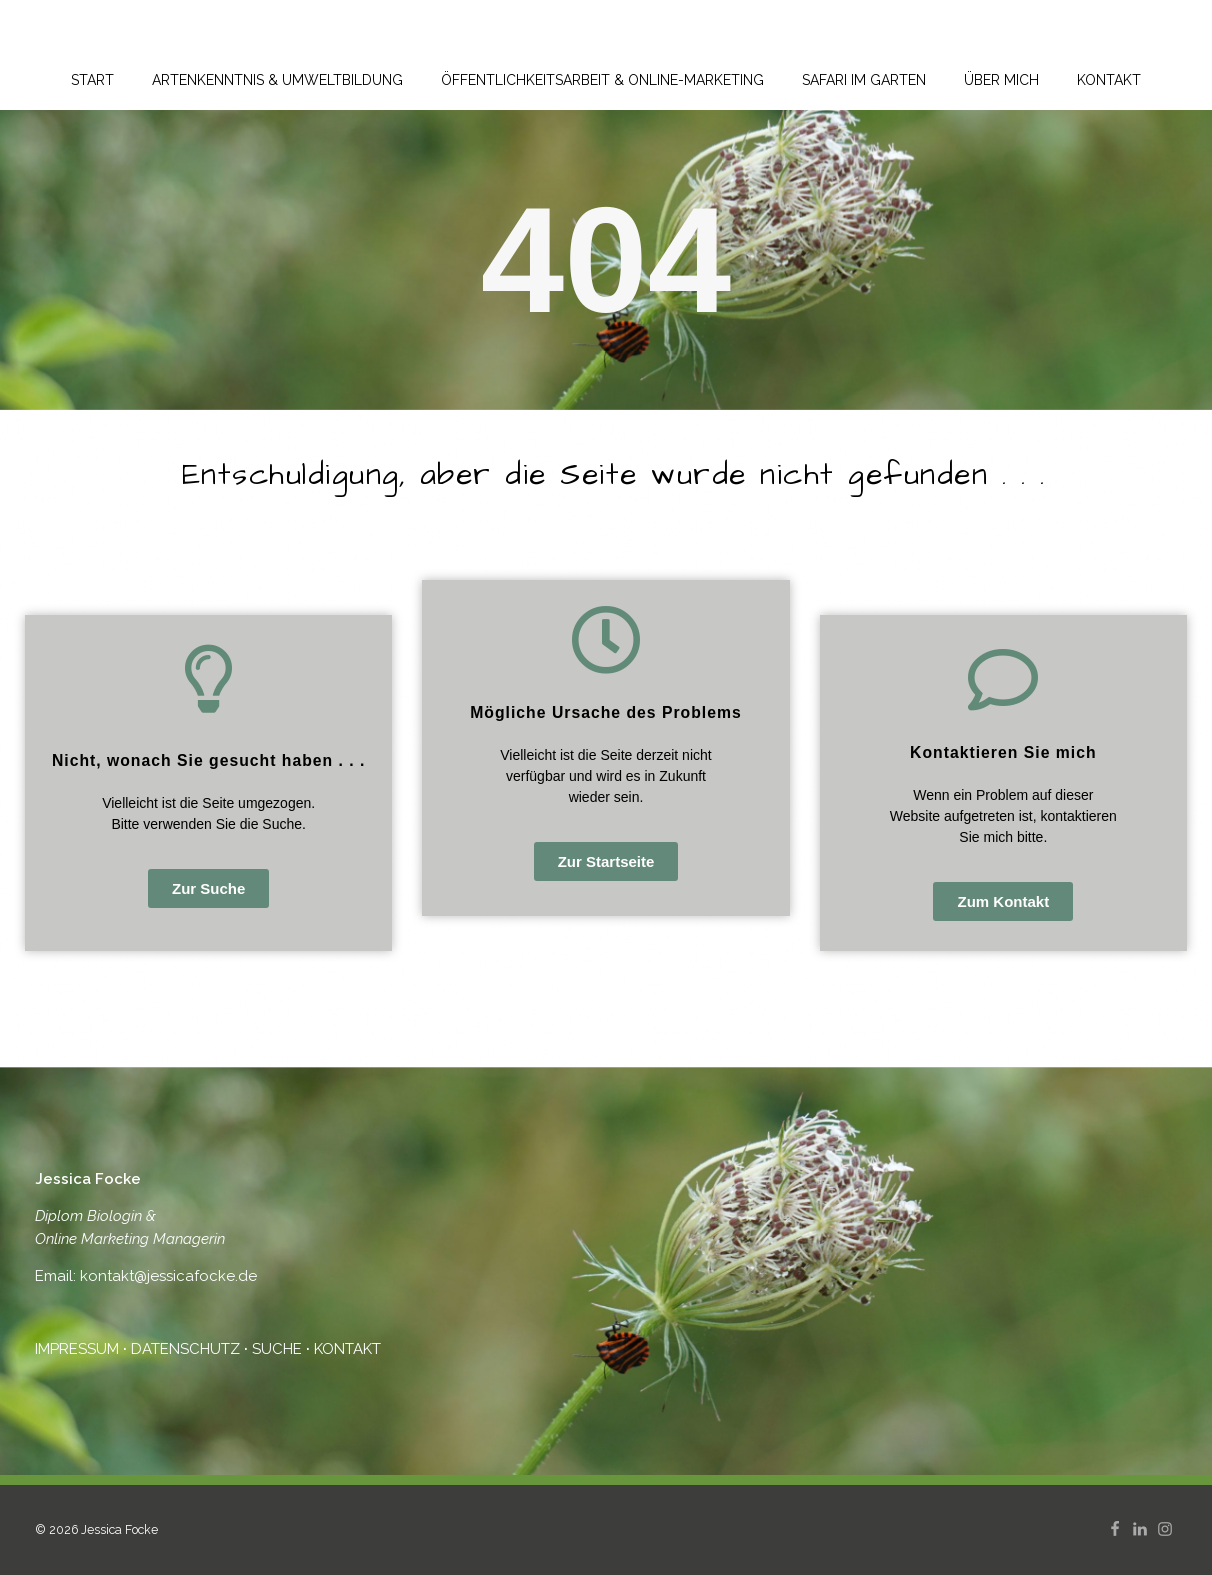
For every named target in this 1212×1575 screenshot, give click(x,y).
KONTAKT (347, 1349)
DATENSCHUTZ (185, 1349)
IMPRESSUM (79, 1349)
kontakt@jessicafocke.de (166, 1276)
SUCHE (277, 1349)
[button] (208, 888)
